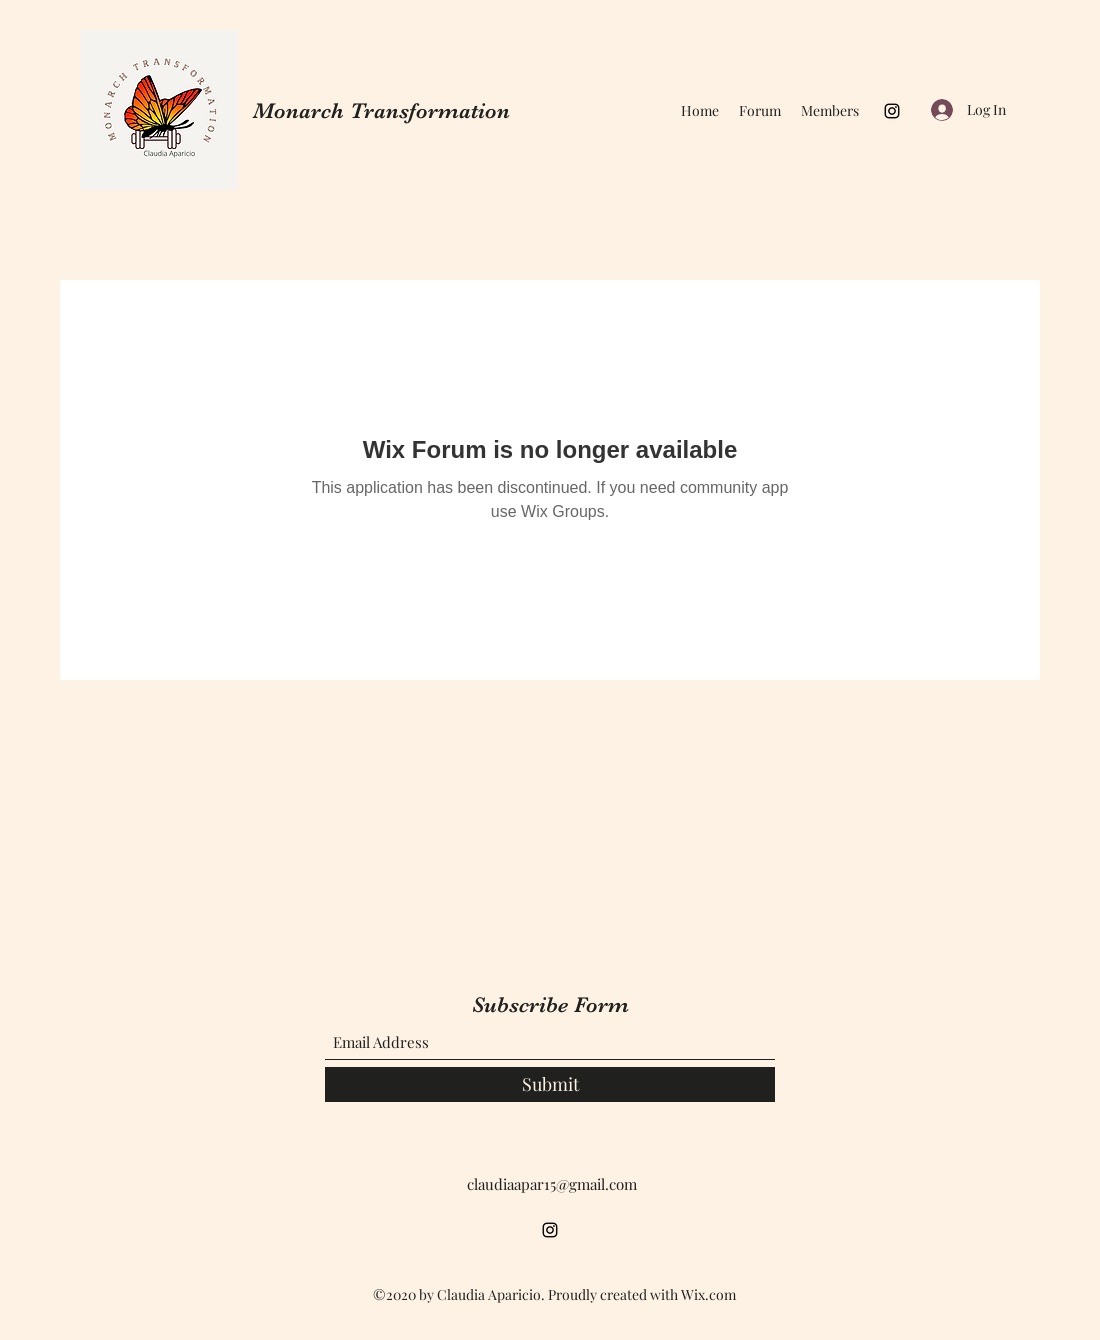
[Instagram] (892, 111)
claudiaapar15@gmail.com (552, 1184)
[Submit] (550, 1084)
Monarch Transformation (381, 110)
